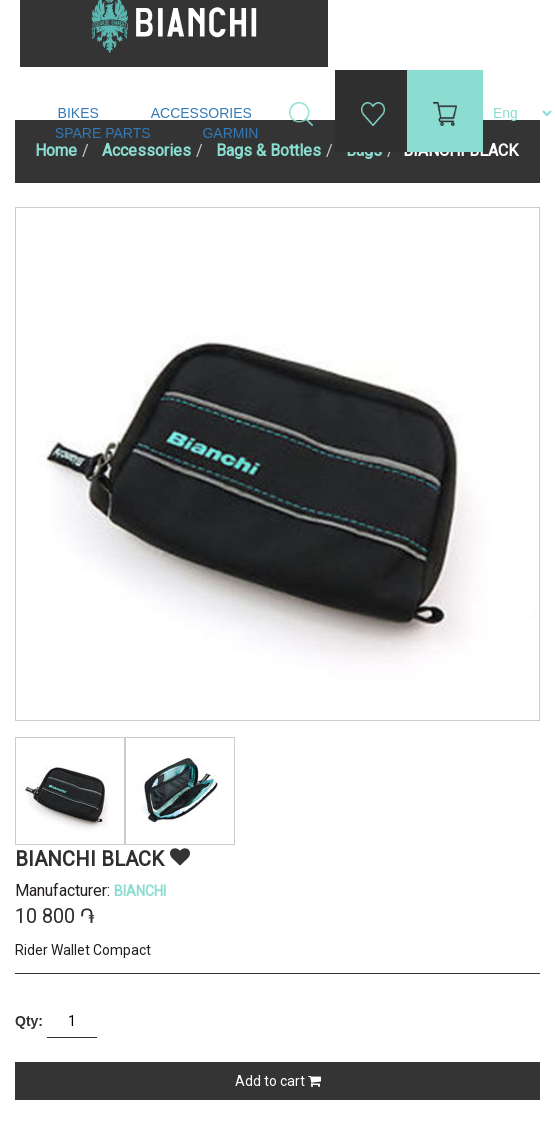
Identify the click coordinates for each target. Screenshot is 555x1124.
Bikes (80, 113)
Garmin (230, 133)
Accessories (203, 113)
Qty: (29, 1021)
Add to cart (278, 1081)
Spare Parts (105, 133)
